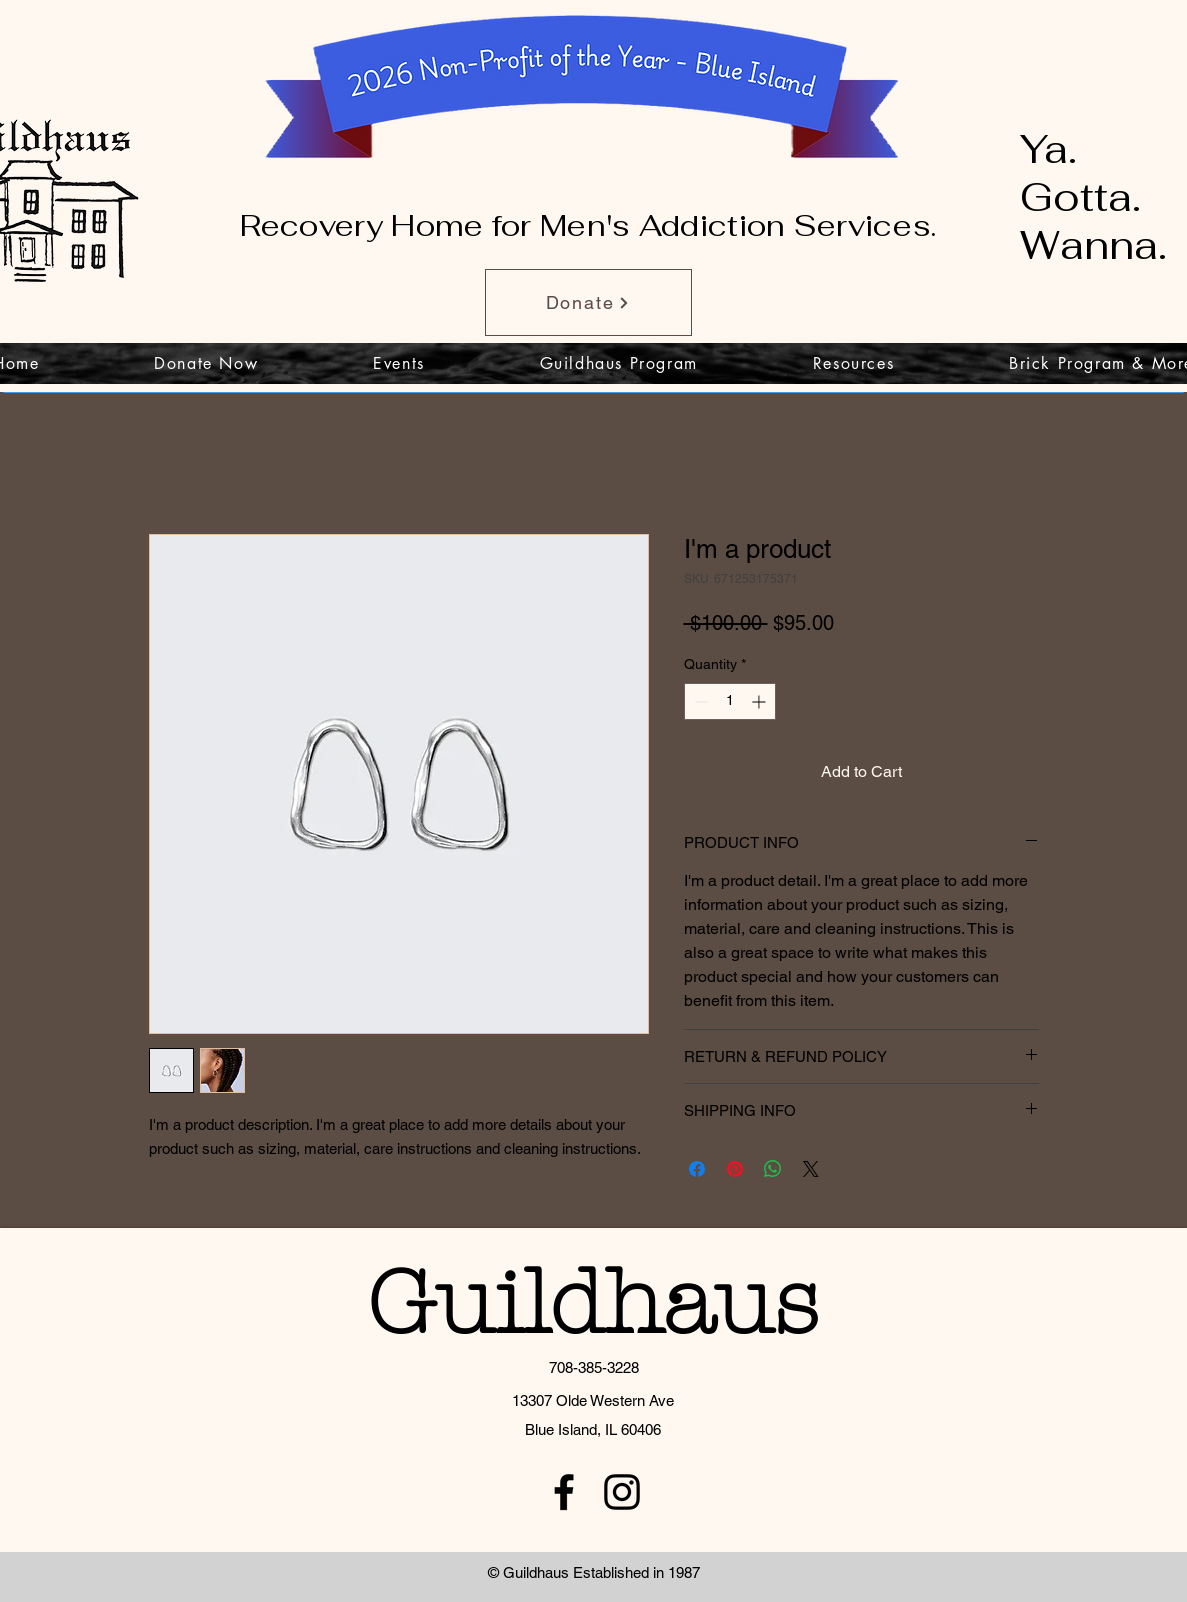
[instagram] (622, 1492)
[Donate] (588, 302)
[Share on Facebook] (697, 1169)
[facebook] (564, 1492)
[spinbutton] (730, 701)
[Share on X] (811, 1169)
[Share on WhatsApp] (773, 1169)
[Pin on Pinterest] (735, 1169)
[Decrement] (699, 701)
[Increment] (760, 701)
